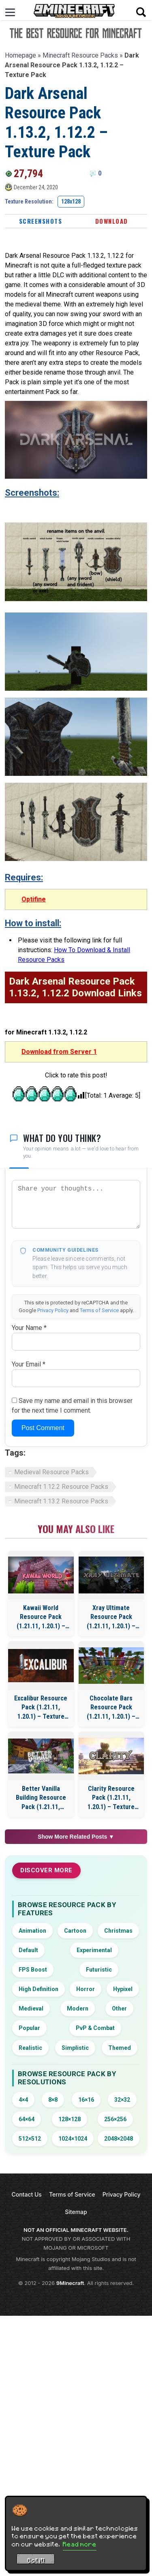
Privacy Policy (53, 1310)
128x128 (71, 201)
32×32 (122, 2099)
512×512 (30, 2138)
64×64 (26, 2119)
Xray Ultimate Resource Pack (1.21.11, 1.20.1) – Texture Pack (111, 1617)
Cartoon (75, 1930)
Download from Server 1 (59, 1052)
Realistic (30, 2048)
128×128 (69, 2119)
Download (111, 220)
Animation (32, 1930)
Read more (79, 2544)
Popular (29, 2028)
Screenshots (40, 220)
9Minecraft (70, 2283)
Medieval (31, 2008)
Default (28, 1950)
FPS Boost (33, 1969)
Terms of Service (99, 1310)
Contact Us (26, 2194)
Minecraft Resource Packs (80, 55)
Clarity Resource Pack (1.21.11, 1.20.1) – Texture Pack (111, 1798)
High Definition (38, 1989)
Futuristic (99, 1969)
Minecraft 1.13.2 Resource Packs (61, 1501)
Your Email (28, 1364)
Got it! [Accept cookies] (36, 2560)
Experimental (94, 1950)
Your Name (29, 1328)
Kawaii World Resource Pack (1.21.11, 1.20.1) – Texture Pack (41, 1617)
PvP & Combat (95, 2028)
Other (119, 2008)
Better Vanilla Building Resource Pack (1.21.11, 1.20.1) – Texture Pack (41, 1798)
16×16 (86, 2099)
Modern (77, 2008)
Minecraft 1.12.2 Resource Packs (61, 1486)
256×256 (115, 2119)
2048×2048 (118, 2138)
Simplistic (75, 2048)
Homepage (20, 55)
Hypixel (123, 1989)
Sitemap (76, 2211)
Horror (85, 1989)
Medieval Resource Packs (51, 1472)
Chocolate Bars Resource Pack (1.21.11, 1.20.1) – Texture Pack (111, 1707)
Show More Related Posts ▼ (76, 1836)
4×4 (23, 2099)
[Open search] (141, 12)
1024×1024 (72, 2138)
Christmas (118, 1930)
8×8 (53, 2099)
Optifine (33, 899)
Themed (119, 2048)
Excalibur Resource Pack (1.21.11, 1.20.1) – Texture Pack (40, 1707)
